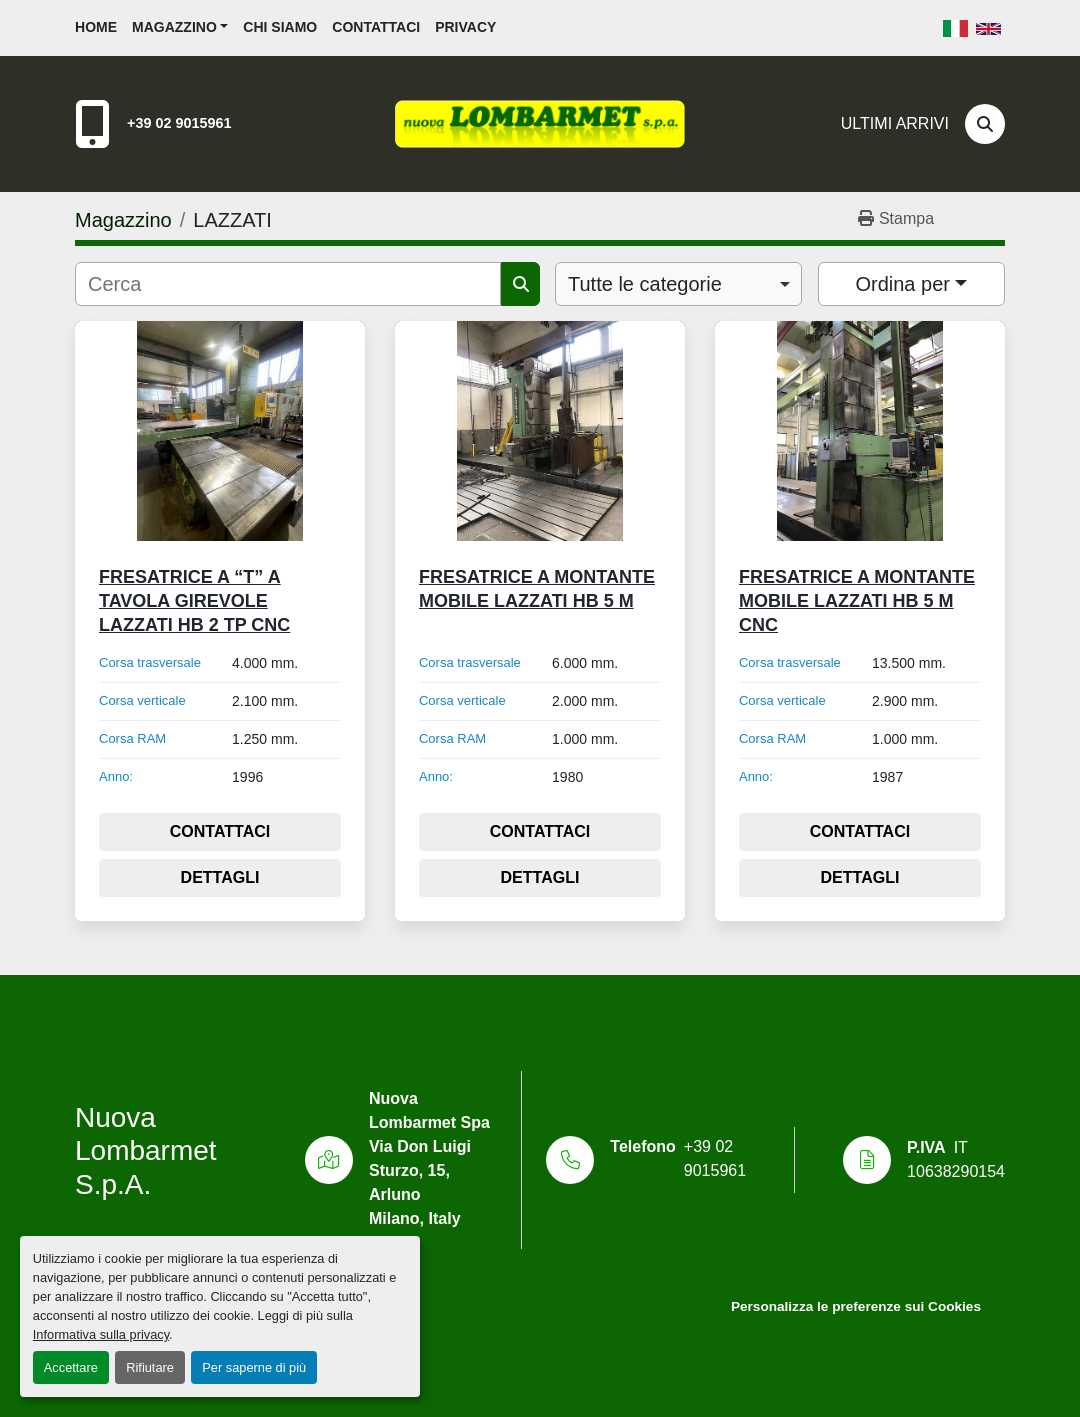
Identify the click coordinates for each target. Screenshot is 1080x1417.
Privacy (465, 27)
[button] (180, 27)
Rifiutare (150, 1367)
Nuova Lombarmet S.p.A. (146, 1151)
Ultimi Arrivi (895, 123)
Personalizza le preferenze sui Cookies (856, 1306)
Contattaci (376, 27)
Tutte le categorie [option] (645, 284)
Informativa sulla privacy (101, 1334)
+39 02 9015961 (179, 123)
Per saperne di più (254, 1367)
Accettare (71, 1367)
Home (96, 27)
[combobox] (678, 284)
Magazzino (174, 27)
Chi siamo (280, 27)
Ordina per (902, 284)
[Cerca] (985, 124)
